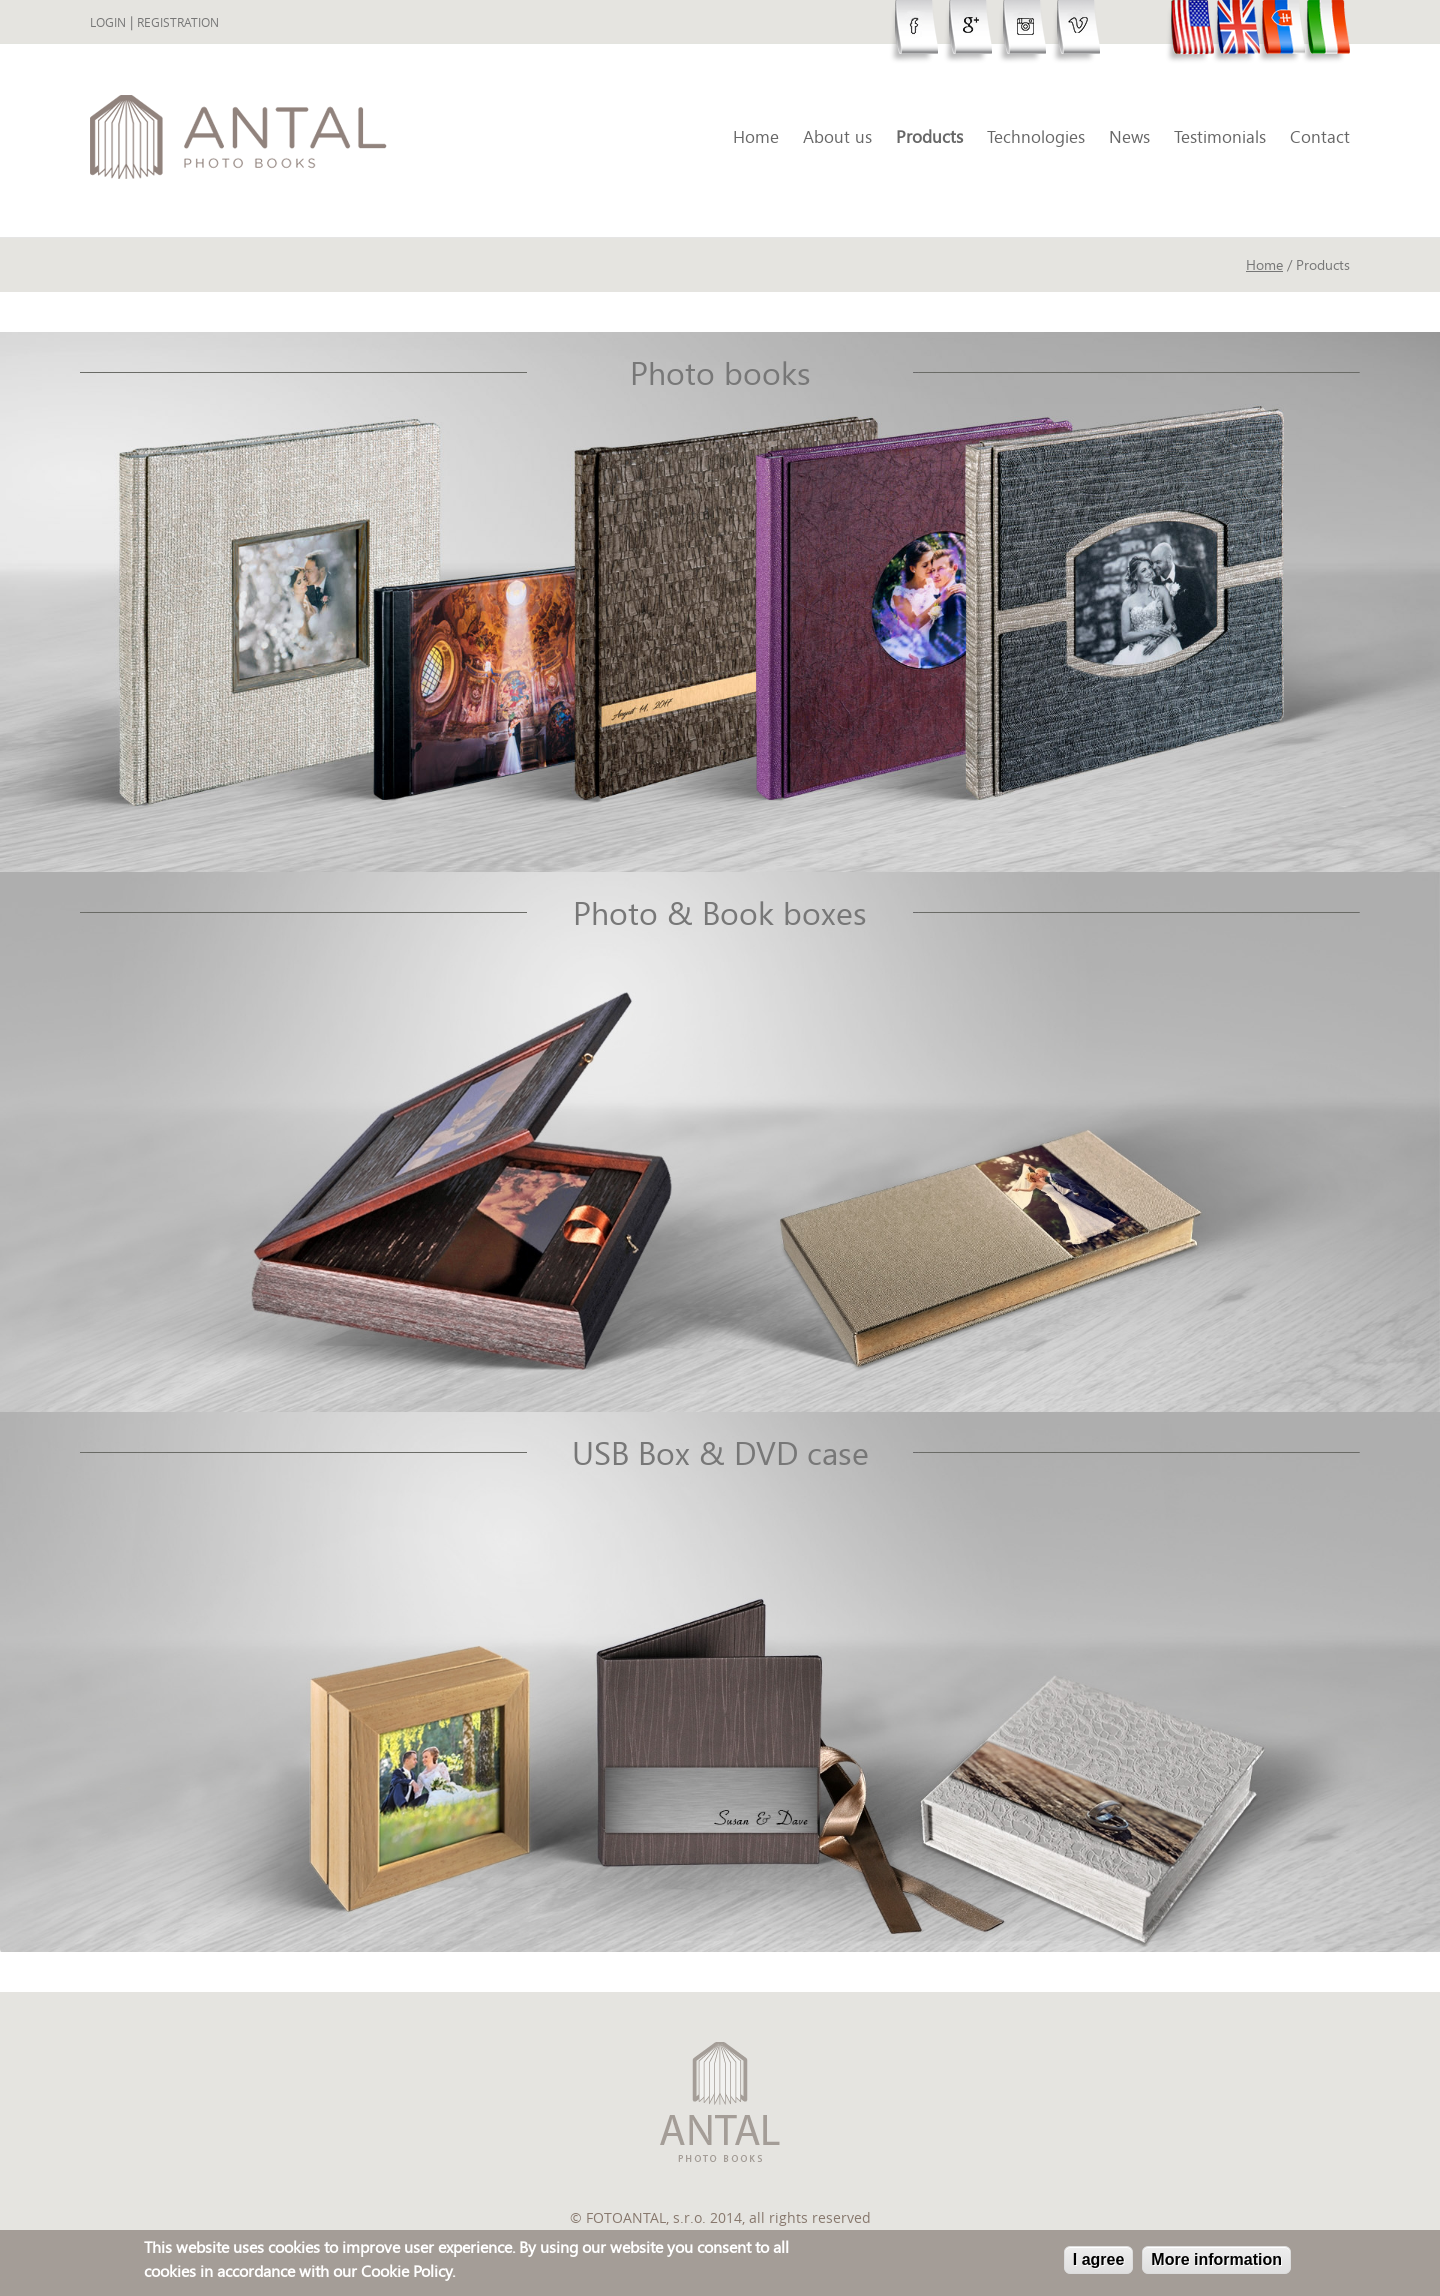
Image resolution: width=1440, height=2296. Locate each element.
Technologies (1036, 136)
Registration (178, 22)
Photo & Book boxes (720, 913)
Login (108, 22)
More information (1216, 2261)
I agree (1099, 2261)
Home (756, 136)
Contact (1320, 136)
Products (929, 136)
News (1129, 136)
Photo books (720, 373)
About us (837, 136)
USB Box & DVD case (720, 1453)
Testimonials (1220, 136)
